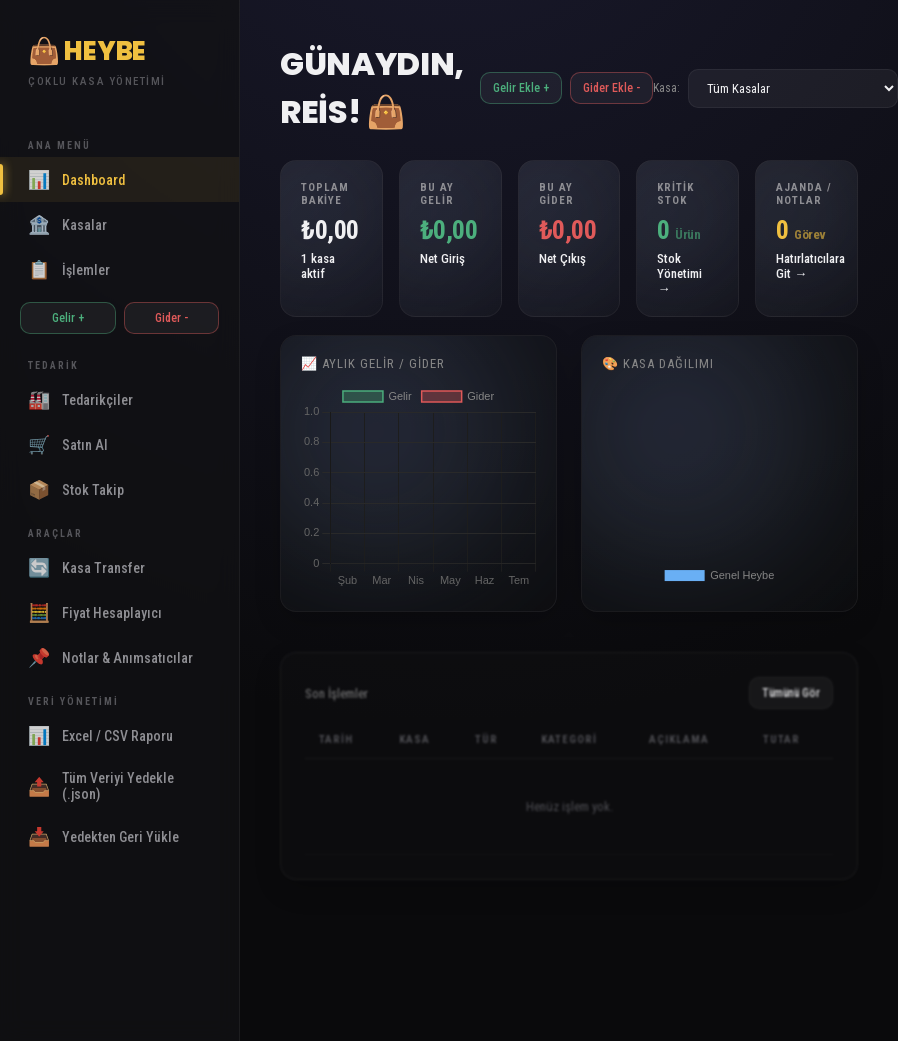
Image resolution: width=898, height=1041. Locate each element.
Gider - (171, 318)
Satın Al (68, 444)
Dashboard (76, 179)
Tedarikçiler (80, 399)
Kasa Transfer (86, 567)
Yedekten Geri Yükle (103, 836)
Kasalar (67, 224)
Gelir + (68, 318)
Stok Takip (76, 489)
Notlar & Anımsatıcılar (110, 657)
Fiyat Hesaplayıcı (95, 612)
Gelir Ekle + (521, 88)
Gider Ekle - (611, 88)
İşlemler (69, 269)
